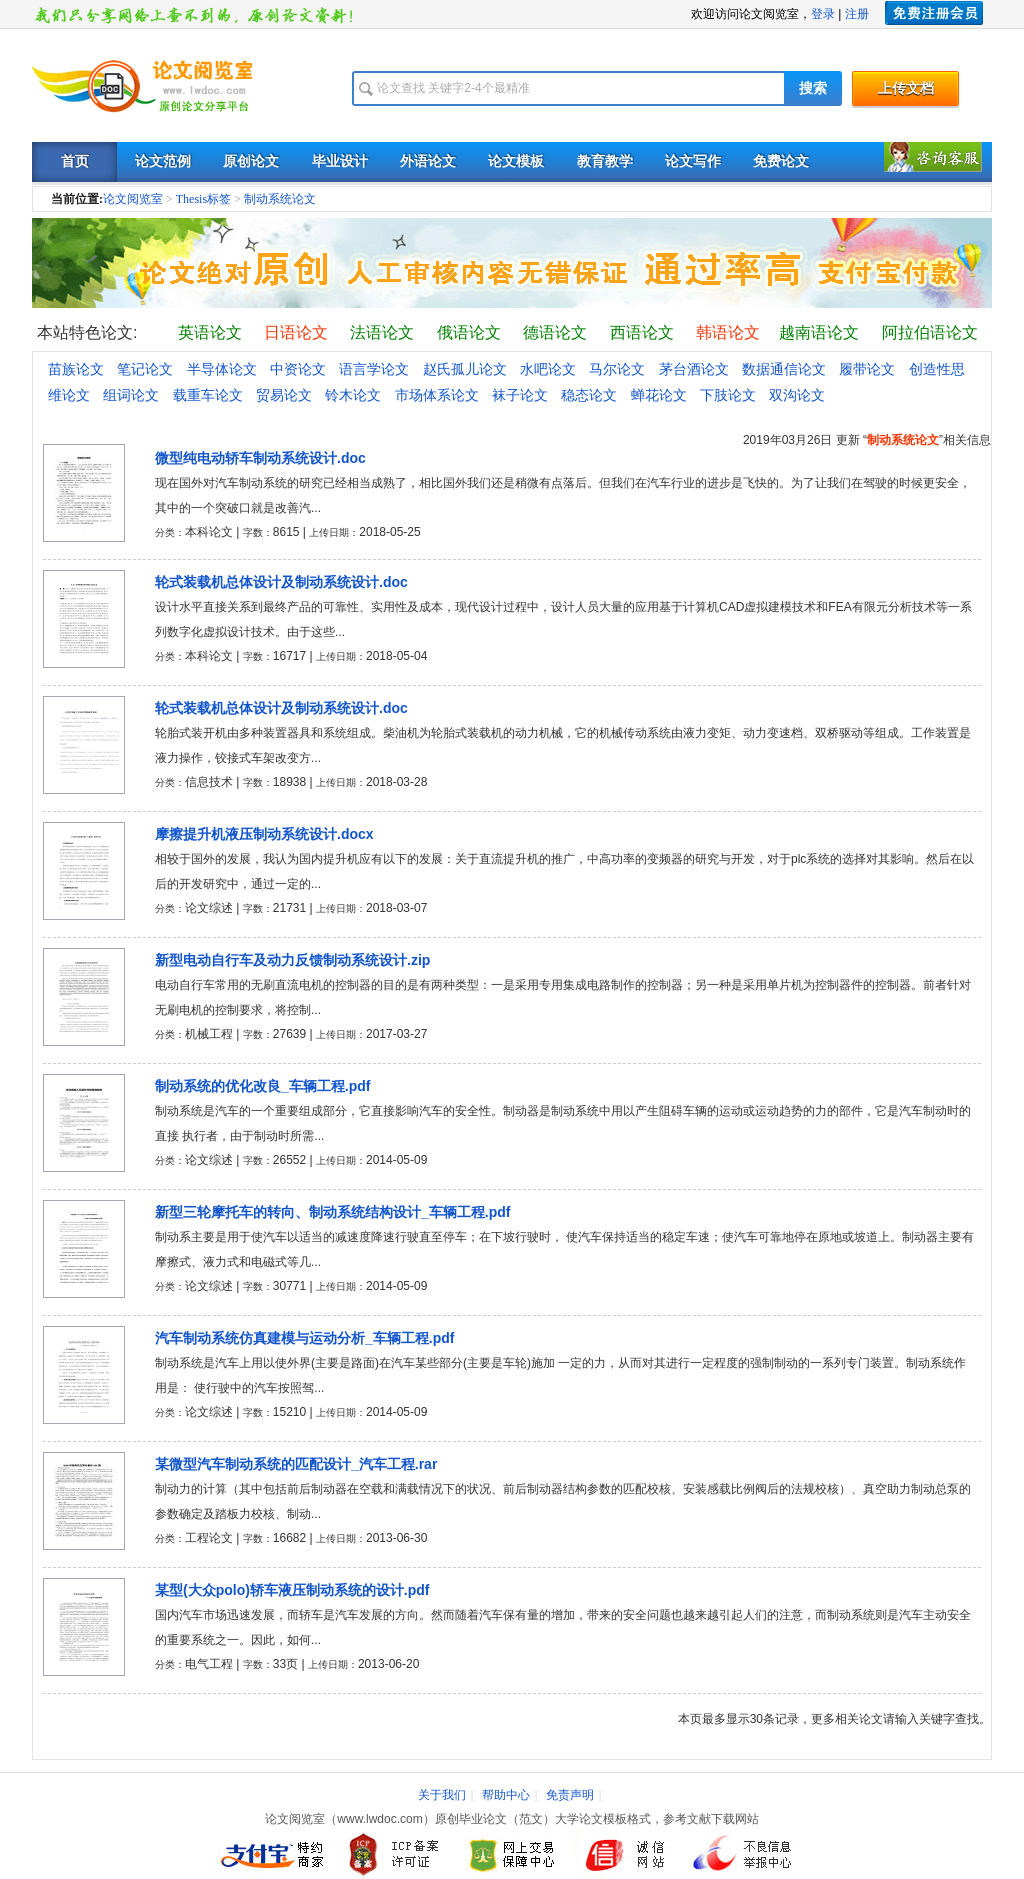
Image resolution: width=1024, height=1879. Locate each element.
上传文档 (906, 88)
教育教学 (605, 161)
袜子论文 (520, 395)
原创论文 (251, 161)
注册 (857, 14)
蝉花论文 (659, 395)
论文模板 (516, 161)
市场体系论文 (437, 395)
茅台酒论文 (694, 369)
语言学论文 (374, 369)
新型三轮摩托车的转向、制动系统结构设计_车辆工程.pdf (332, 1212)
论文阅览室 (133, 199)
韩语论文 (728, 332)
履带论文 (867, 369)
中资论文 (298, 369)
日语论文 (296, 332)
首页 (75, 161)
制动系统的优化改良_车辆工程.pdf (262, 1086)
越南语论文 (819, 332)
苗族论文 (76, 369)
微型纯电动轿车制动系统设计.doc (260, 458)
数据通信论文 (784, 369)
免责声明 (570, 1795)
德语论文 (555, 332)
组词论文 (131, 395)
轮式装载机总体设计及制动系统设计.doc (281, 582)
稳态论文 (589, 395)
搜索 (813, 88)
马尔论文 (617, 369)
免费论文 (781, 161)
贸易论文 (284, 395)
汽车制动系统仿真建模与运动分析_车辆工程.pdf (304, 1338)
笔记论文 (145, 369)
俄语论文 (469, 332)
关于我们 (442, 1795)
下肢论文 (728, 395)
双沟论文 (797, 395)
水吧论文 (548, 369)
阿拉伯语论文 (930, 332)
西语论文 (642, 332)
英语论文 (210, 332)
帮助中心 (506, 1795)
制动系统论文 (280, 199)
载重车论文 (208, 395)
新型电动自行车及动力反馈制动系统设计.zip (292, 960)
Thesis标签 (203, 199)
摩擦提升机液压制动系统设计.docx (264, 834)
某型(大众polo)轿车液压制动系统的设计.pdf (292, 1590)
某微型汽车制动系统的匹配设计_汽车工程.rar (296, 1464)
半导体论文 (222, 369)
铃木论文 (353, 395)
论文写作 (693, 161)
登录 (823, 14)
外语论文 (428, 161)
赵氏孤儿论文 (465, 369)
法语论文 (382, 332)
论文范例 (163, 161)
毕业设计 (340, 161)
